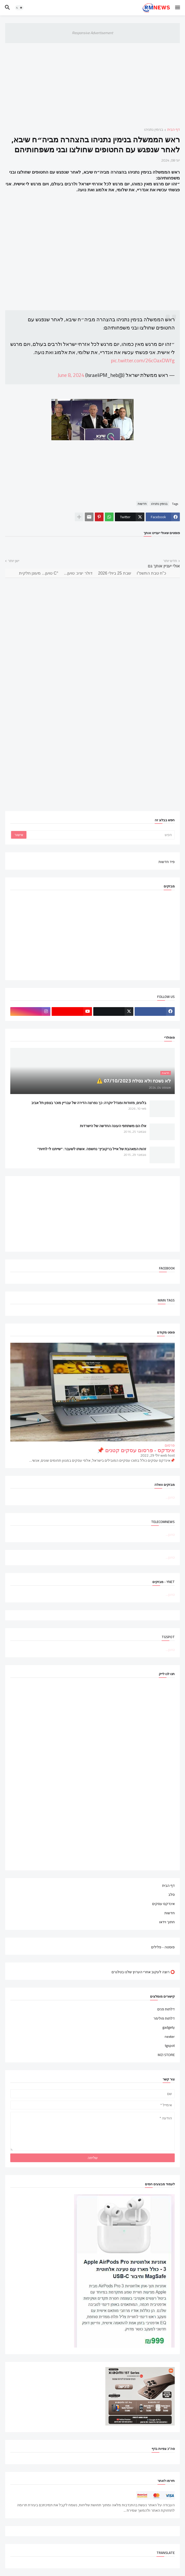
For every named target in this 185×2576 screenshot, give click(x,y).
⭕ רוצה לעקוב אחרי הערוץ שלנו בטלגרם (143, 1972)
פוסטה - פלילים (163, 1947)
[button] (178, 7)
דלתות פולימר (164, 2018)
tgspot (170, 2045)
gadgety (168, 2027)
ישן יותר (13, 561)
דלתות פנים (166, 2009)
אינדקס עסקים (163, 1903)
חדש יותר (170, 561)
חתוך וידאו (167, 1922)
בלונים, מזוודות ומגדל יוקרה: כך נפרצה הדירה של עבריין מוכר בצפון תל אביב (88, 1102)
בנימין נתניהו (153, 130)
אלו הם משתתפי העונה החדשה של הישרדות (113, 1126)
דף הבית (173, 130)
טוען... (170, 1497)
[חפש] (100, 835)
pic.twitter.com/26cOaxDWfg (143, 360)
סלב (171, 1894)
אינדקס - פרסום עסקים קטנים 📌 (136, 1450)
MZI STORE (166, 2054)
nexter (170, 2036)
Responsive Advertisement (92, 32)
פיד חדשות (167, 861)
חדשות (142, 503)
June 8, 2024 (71, 375)
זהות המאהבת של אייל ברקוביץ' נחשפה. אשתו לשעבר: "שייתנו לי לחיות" (91, 1149)
